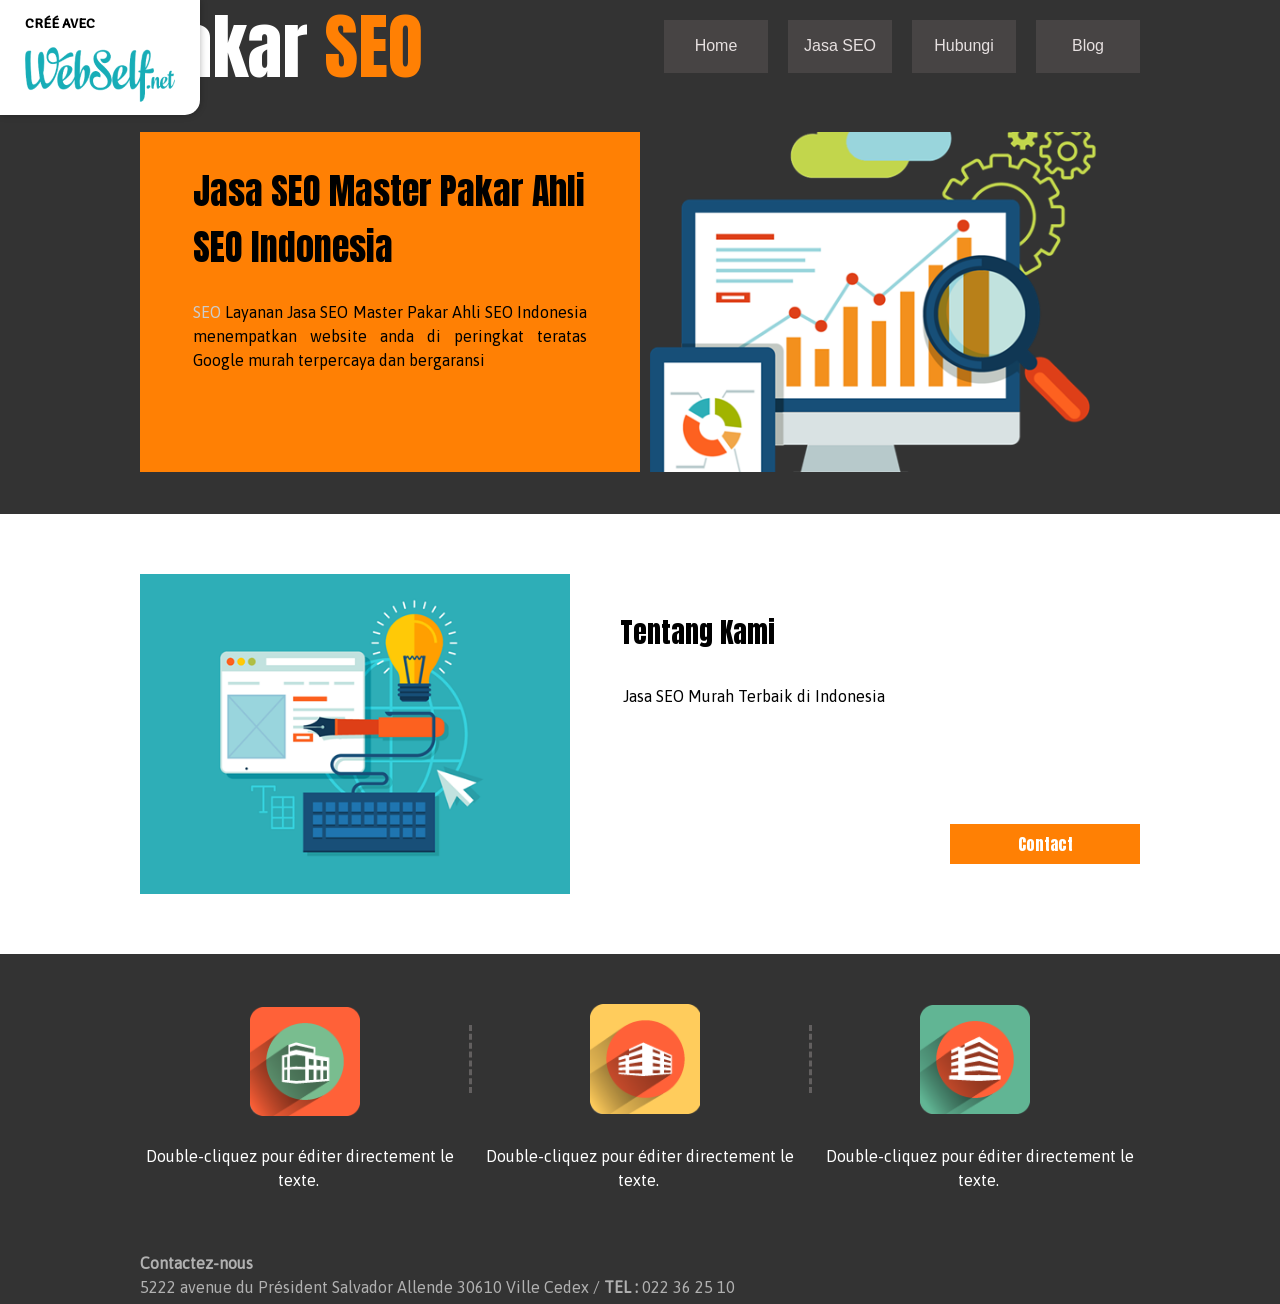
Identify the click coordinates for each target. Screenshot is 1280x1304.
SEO (207, 312)
